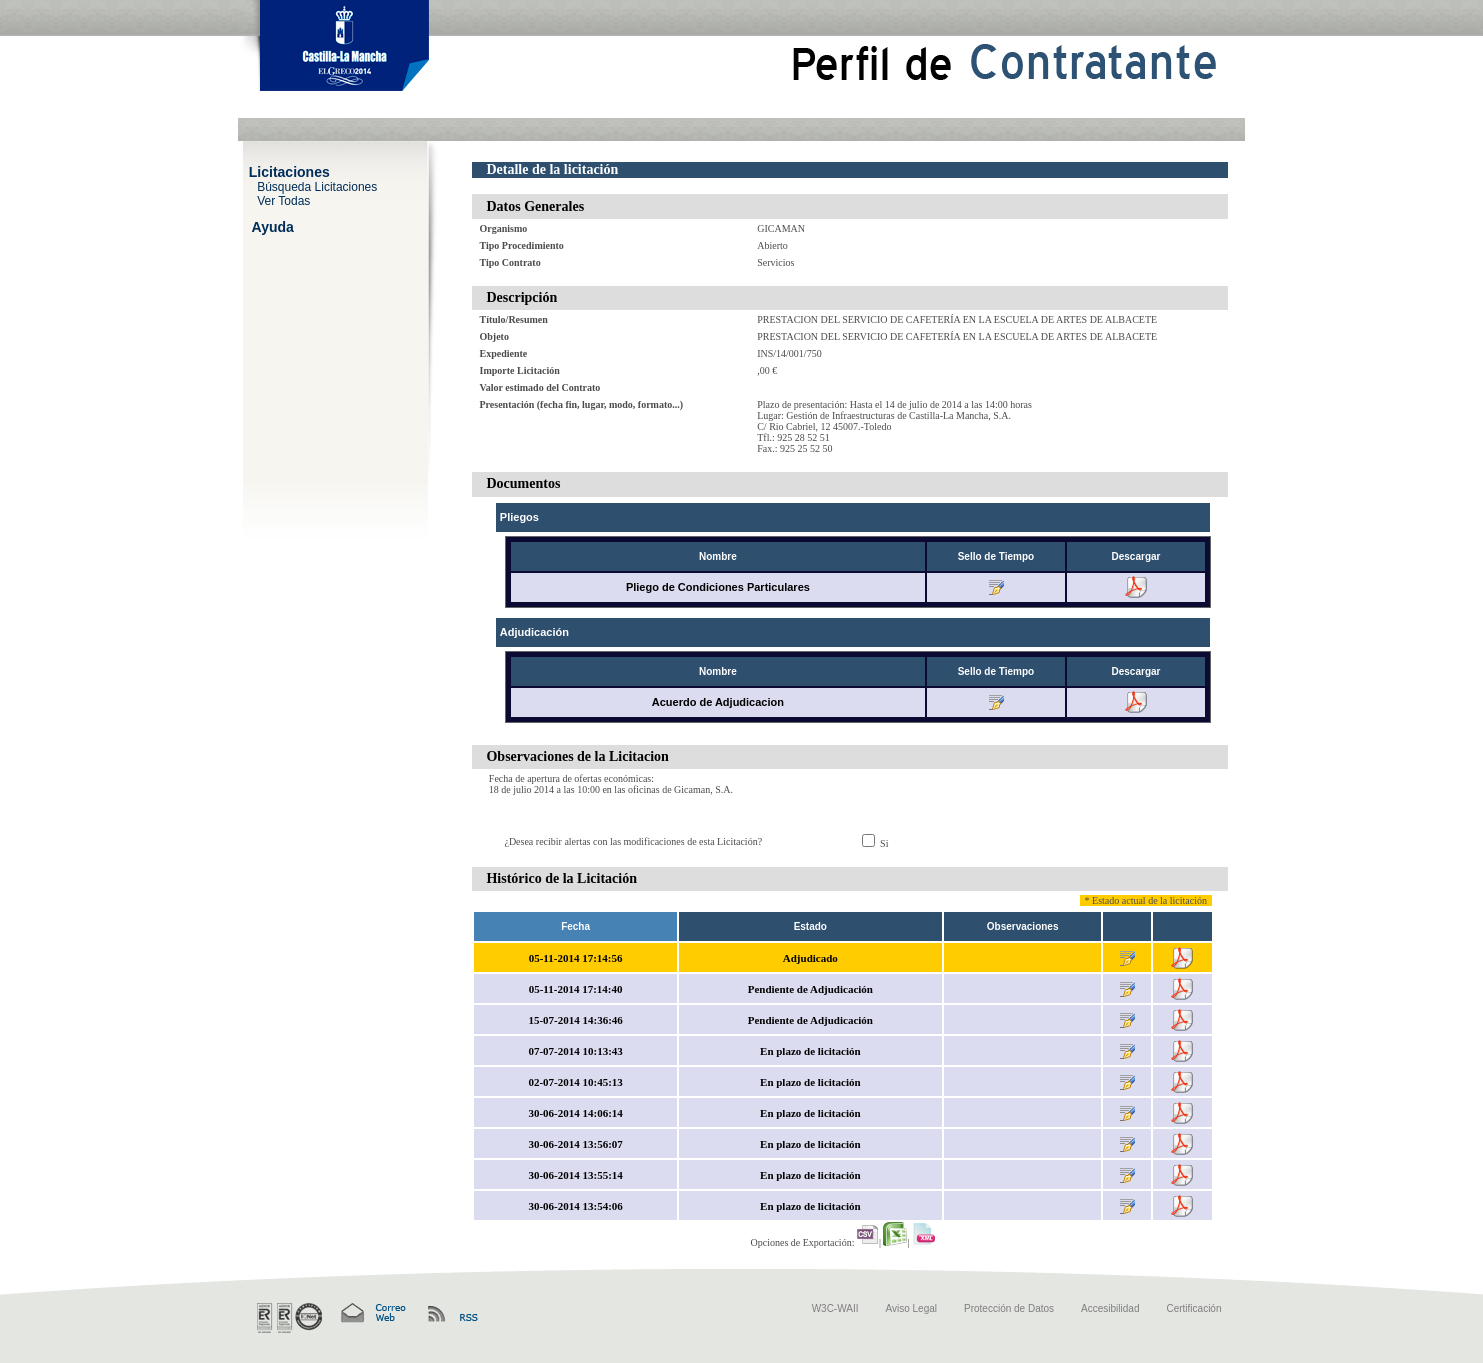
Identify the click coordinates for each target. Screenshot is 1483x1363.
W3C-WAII (835, 1308)
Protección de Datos (1009, 1308)
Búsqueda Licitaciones (317, 186)
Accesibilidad (1110, 1308)
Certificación (1193, 1308)
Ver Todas (283, 200)
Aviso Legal (912, 1308)
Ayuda (273, 226)
